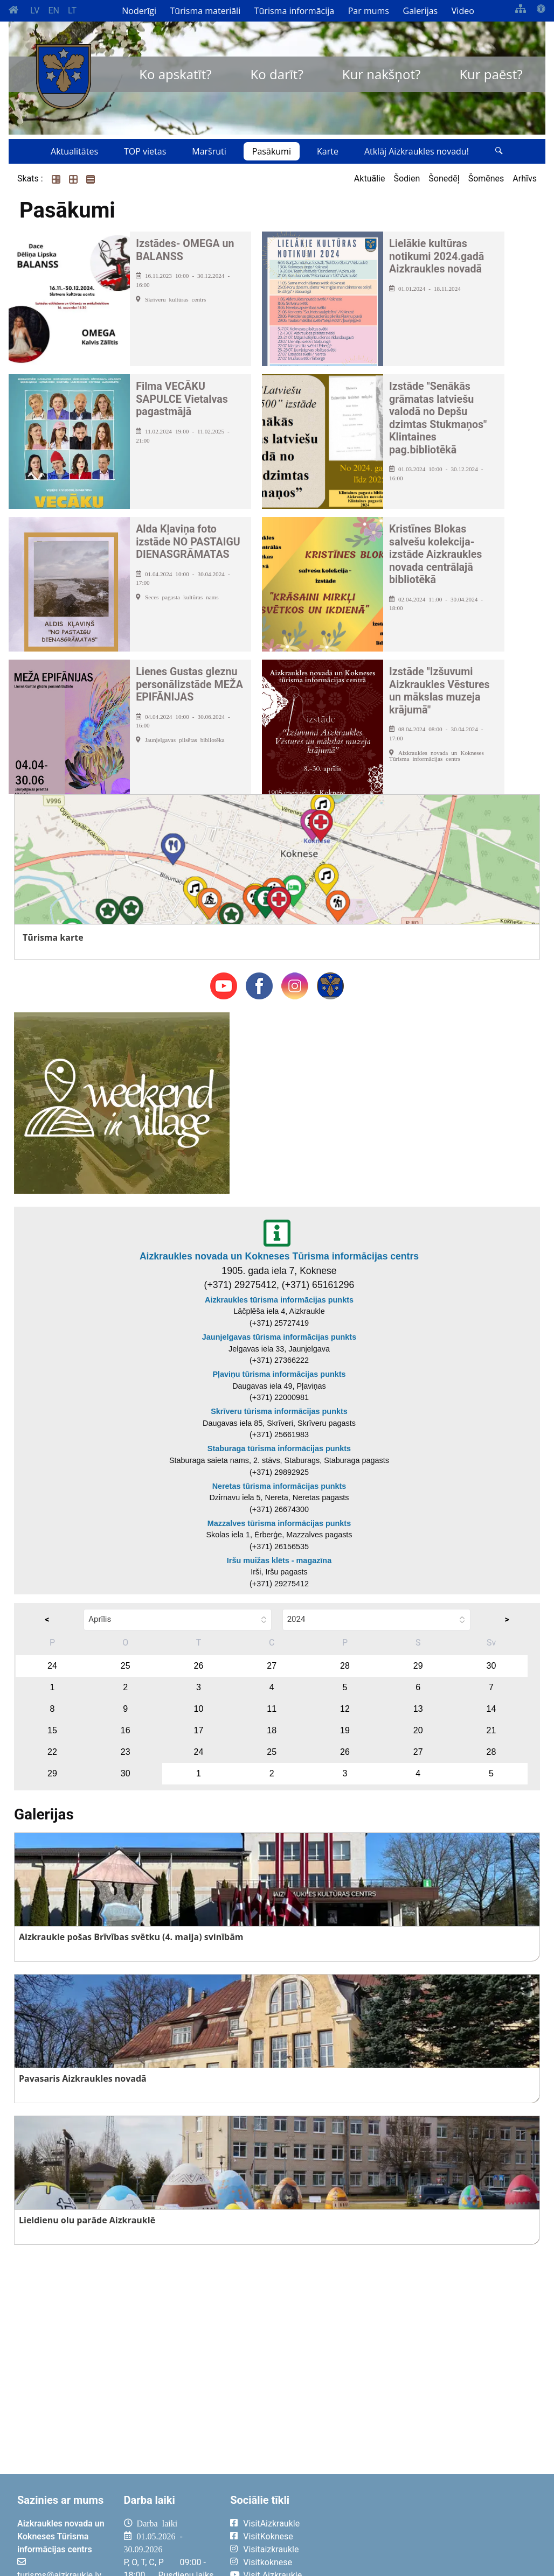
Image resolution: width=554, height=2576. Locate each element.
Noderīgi (139, 11)
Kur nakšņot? (381, 74)
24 (52, 1665)
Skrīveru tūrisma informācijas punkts (279, 1411)
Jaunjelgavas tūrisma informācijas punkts (279, 1337)
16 (125, 1730)
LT (72, 10)
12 (345, 1708)
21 (491, 1730)
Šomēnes (486, 178)
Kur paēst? (490, 74)
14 (491, 1708)
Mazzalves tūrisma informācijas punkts (279, 1523)
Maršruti (209, 151)
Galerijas (420, 11)
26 (199, 1665)
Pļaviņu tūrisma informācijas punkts (278, 1374)
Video (463, 11)
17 (199, 1730)
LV (34, 10)
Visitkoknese (267, 2562)
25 (125, 1665)
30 (491, 1665)
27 (271, 1665)
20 (418, 1730)
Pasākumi (271, 151)
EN (53, 10)
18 (271, 1730)
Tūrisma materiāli (205, 11)
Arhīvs (525, 178)
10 (199, 1708)
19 (345, 1730)
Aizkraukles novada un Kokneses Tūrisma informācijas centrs (279, 1256)
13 (418, 1708)
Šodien (406, 178)
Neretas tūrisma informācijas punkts (279, 1486)
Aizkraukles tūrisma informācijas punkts (279, 1300)
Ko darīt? (277, 74)
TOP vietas (145, 151)
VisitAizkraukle (271, 2523)
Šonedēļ (443, 178)
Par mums (368, 11)
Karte (327, 151)
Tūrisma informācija (294, 11)
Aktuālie (369, 178)
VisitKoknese (268, 2536)
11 (271, 1708)
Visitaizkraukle (271, 2549)
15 (52, 1730)
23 (125, 1751)
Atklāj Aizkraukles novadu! (416, 151)
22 (52, 1751)
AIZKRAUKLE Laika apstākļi (437, 2531)
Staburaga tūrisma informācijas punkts (279, 1448)
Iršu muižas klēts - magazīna (279, 1560)
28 (345, 1665)
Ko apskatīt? (175, 74)
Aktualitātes (74, 151)
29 (418, 1665)
